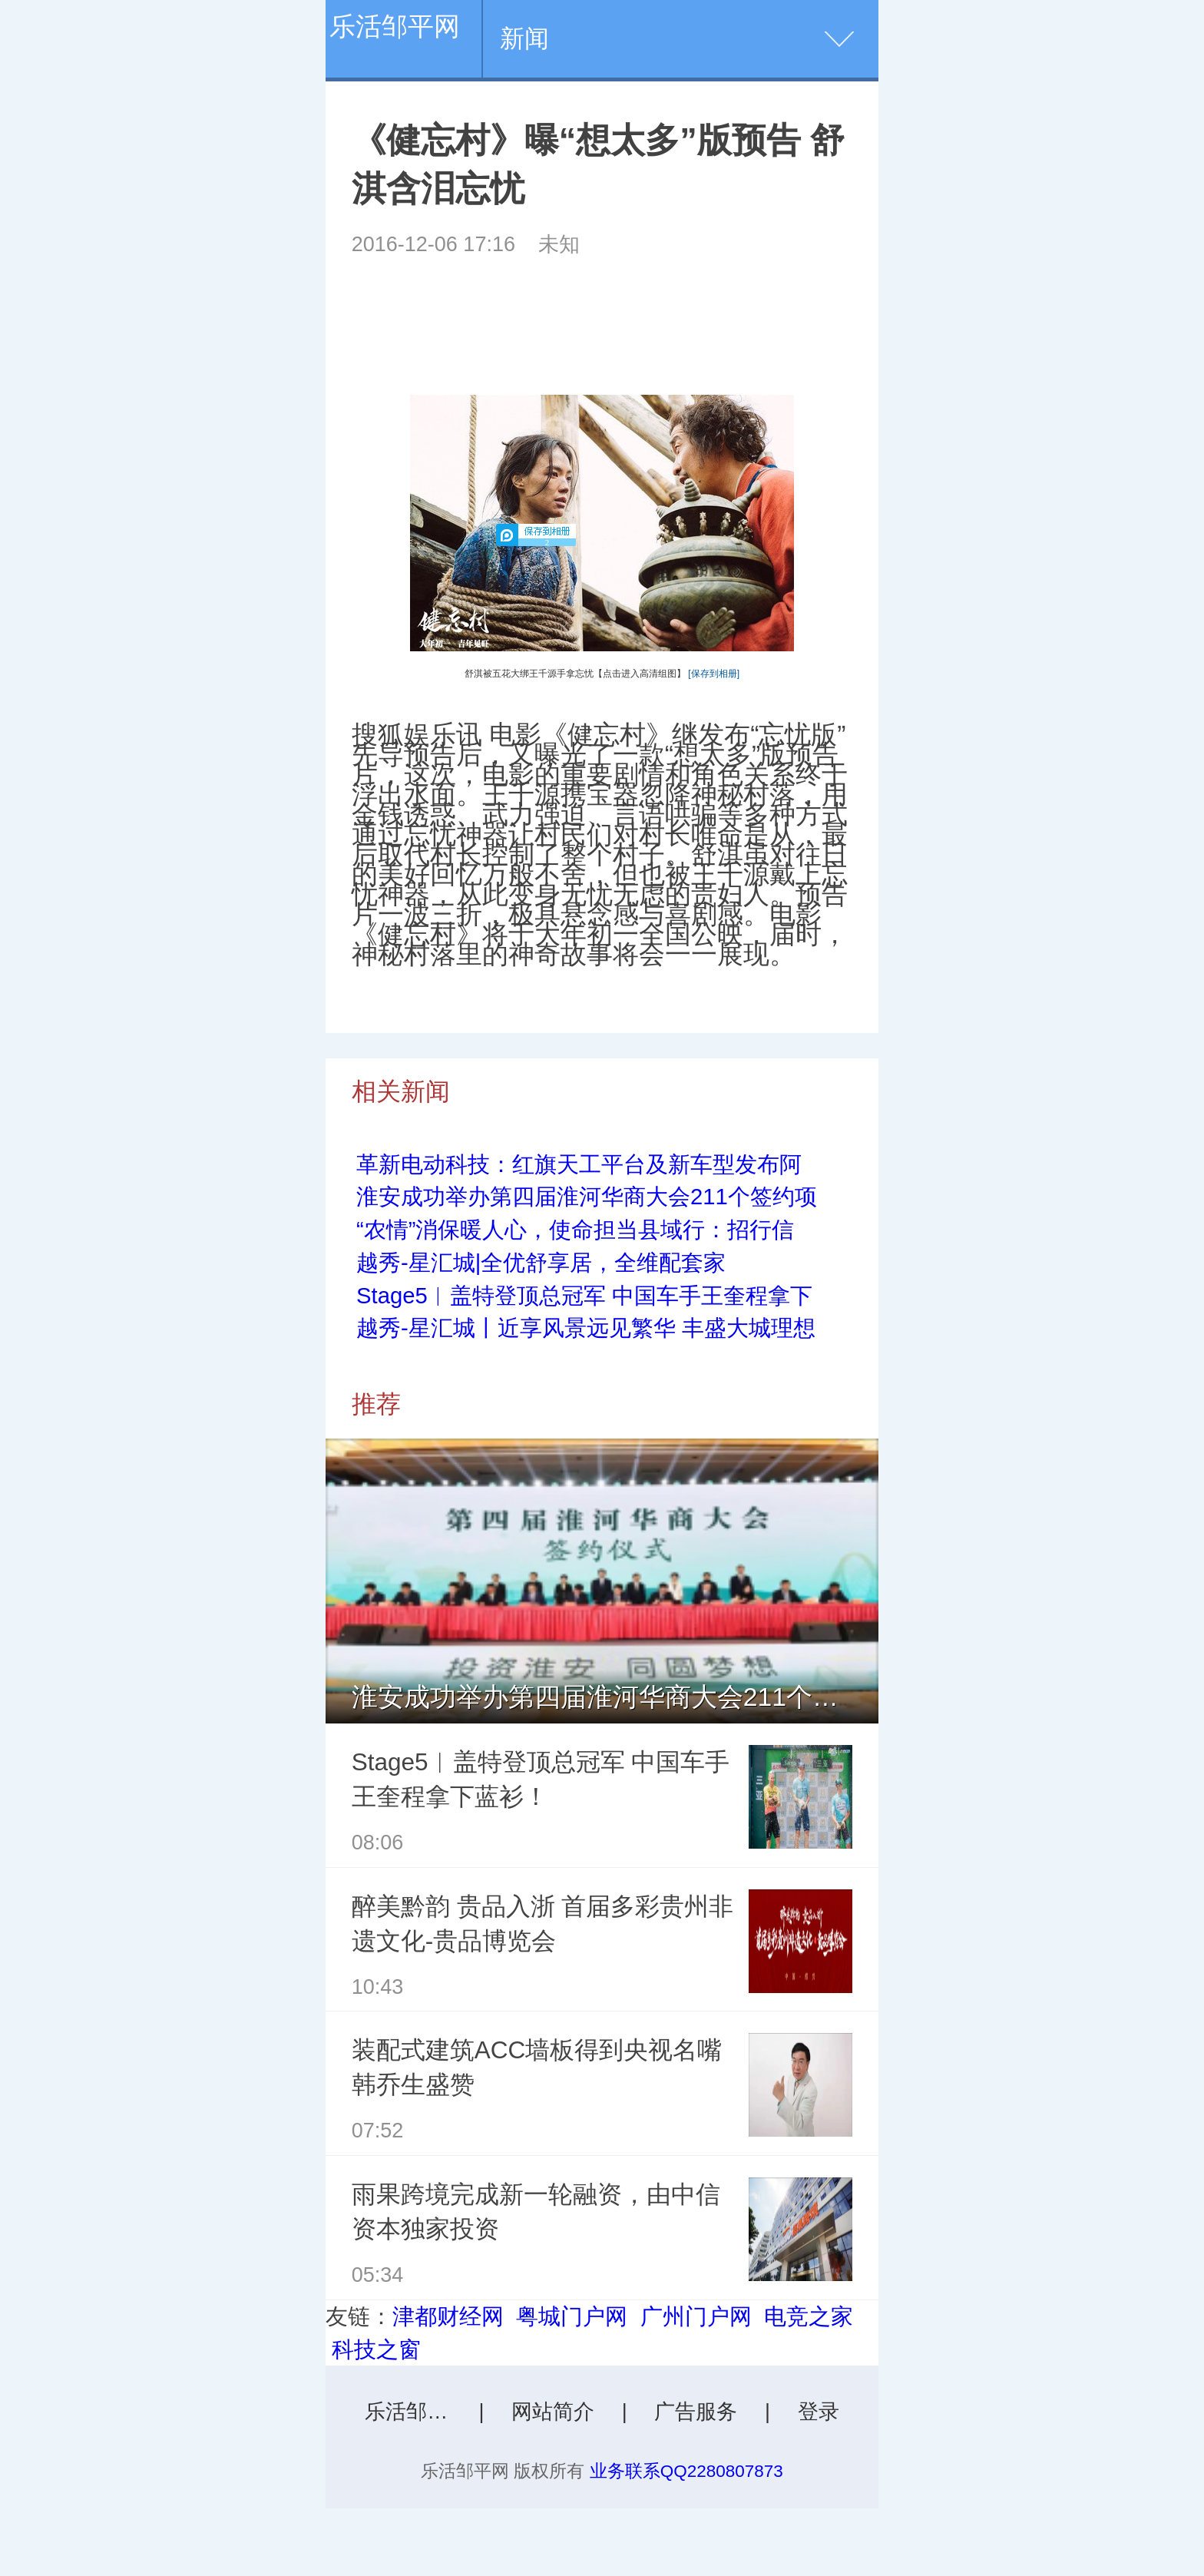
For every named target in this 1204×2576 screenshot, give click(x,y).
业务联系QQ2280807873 (686, 2471)
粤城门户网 (571, 2316)
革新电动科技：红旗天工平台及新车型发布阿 (579, 1164)
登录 (818, 2411)
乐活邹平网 (394, 26)
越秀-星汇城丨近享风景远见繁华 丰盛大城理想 (585, 1328)
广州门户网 (696, 2316)
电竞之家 (808, 2316)
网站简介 (552, 2411)
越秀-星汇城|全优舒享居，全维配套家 (541, 1262)
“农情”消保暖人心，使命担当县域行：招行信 (575, 1229)
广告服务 (695, 2411)
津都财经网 (448, 2316)
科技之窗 (376, 2349)
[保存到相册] (713, 673)
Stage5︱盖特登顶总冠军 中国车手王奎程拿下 (584, 1295)
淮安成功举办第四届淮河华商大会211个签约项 (586, 1196)
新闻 (524, 38)
